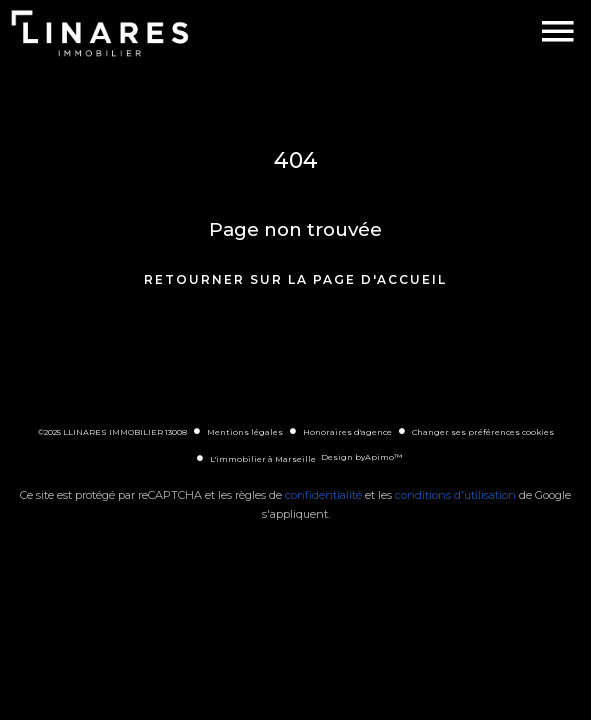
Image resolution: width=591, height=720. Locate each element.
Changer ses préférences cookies (483, 432)
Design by (361, 457)
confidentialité (323, 495)
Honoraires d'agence (347, 432)
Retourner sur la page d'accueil (295, 279)
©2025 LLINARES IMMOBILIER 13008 (112, 432)
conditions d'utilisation (455, 495)
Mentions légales (245, 432)
